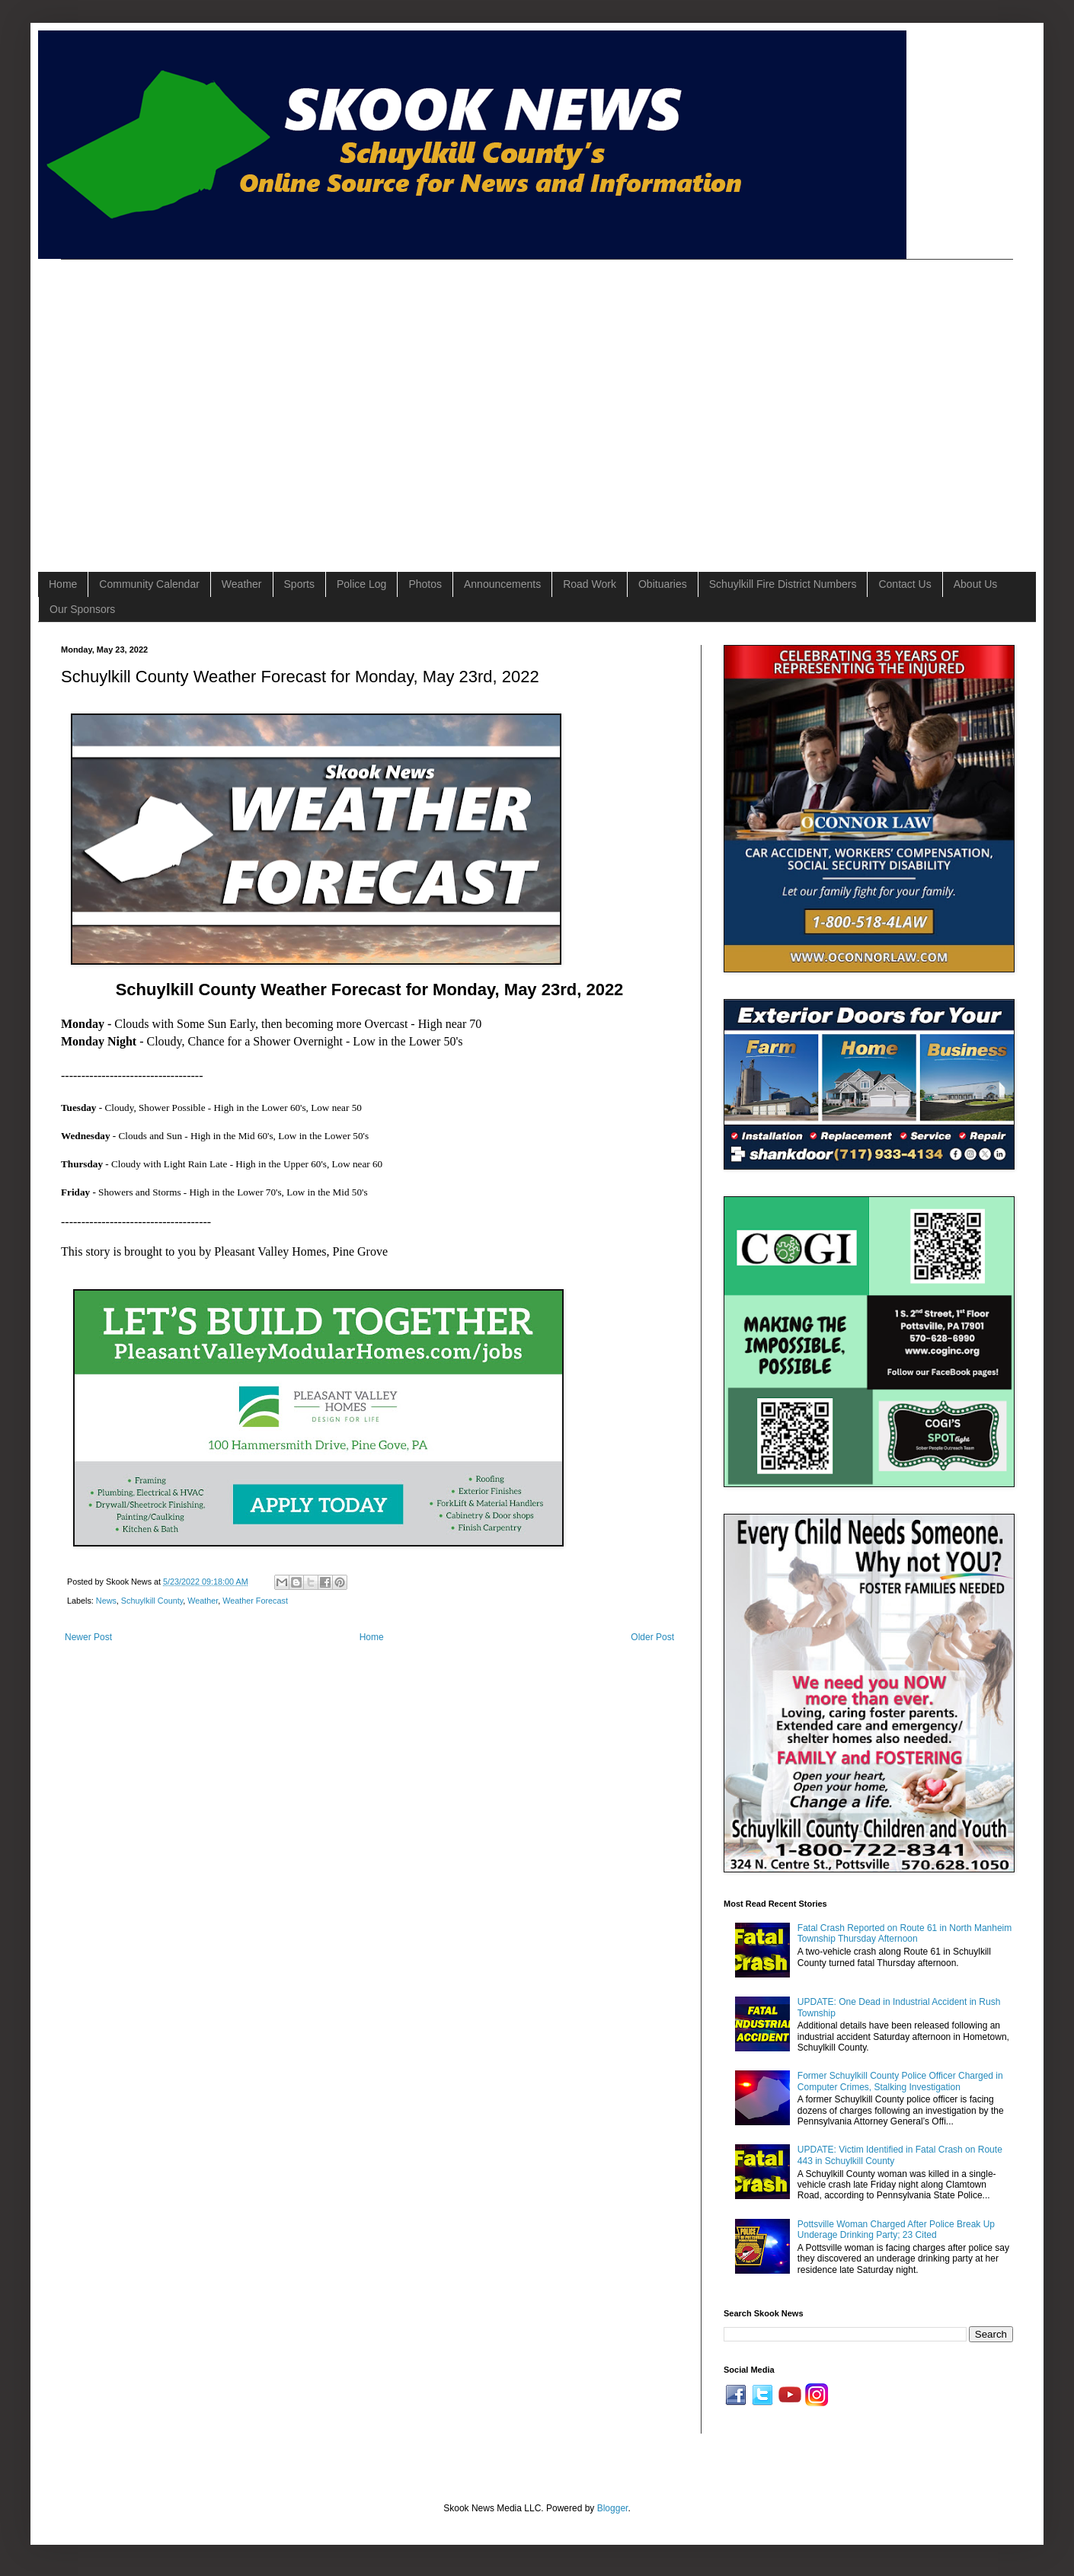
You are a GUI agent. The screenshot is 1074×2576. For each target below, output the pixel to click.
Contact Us (904, 584)
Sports (299, 584)
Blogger (612, 2508)
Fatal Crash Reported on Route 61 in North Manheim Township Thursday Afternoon (905, 1933)
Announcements (502, 584)
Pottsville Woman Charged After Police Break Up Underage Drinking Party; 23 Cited (896, 2229)
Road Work (589, 584)
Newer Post (88, 1637)
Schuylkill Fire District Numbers (783, 584)
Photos (425, 584)
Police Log (361, 584)
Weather (242, 584)
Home (63, 584)
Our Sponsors (82, 609)
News (106, 1600)
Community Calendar (149, 584)
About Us (976, 584)
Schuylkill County (152, 1600)
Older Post (652, 1637)
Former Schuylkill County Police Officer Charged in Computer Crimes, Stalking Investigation (900, 2081)
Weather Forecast (255, 1600)
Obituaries (662, 584)
